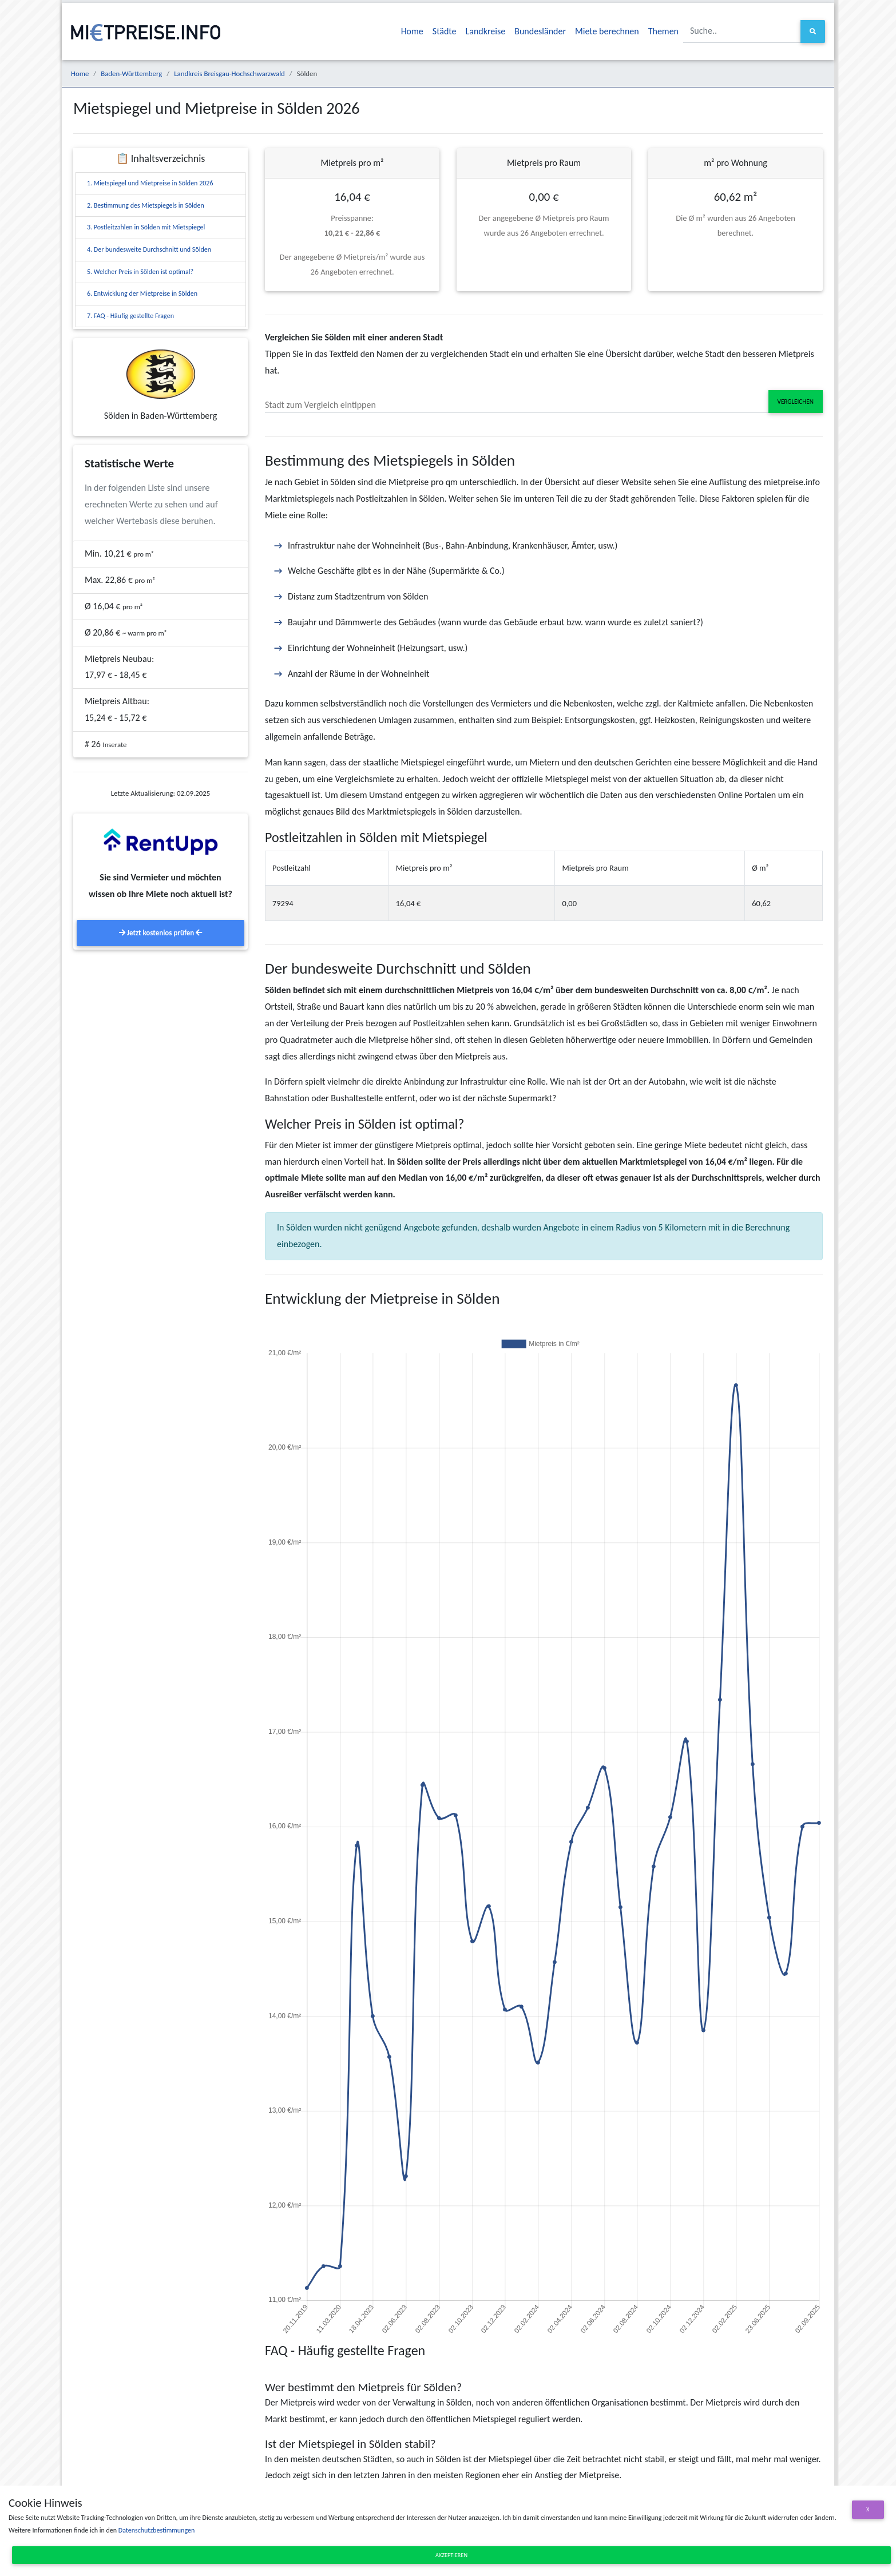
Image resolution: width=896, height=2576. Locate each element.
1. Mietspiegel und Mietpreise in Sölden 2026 (150, 183)
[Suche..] (742, 31)
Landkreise (486, 31)
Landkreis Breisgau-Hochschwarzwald (229, 73)
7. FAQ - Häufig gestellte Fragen (130, 316)
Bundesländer (540, 31)
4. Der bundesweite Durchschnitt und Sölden (149, 249)
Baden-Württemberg (131, 73)
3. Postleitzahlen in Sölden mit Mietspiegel (146, 227)
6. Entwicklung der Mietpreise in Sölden (142, 293)
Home (412, 31)
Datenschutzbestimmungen (156, 2530)
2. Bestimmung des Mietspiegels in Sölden (145, 205)
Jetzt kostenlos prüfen (160, 932)
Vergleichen (796, 402)
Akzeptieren (451, 2555)
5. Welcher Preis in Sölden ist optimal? (140, 272)
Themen (663, 31)
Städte (445, 31)
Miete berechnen (607, 31)
